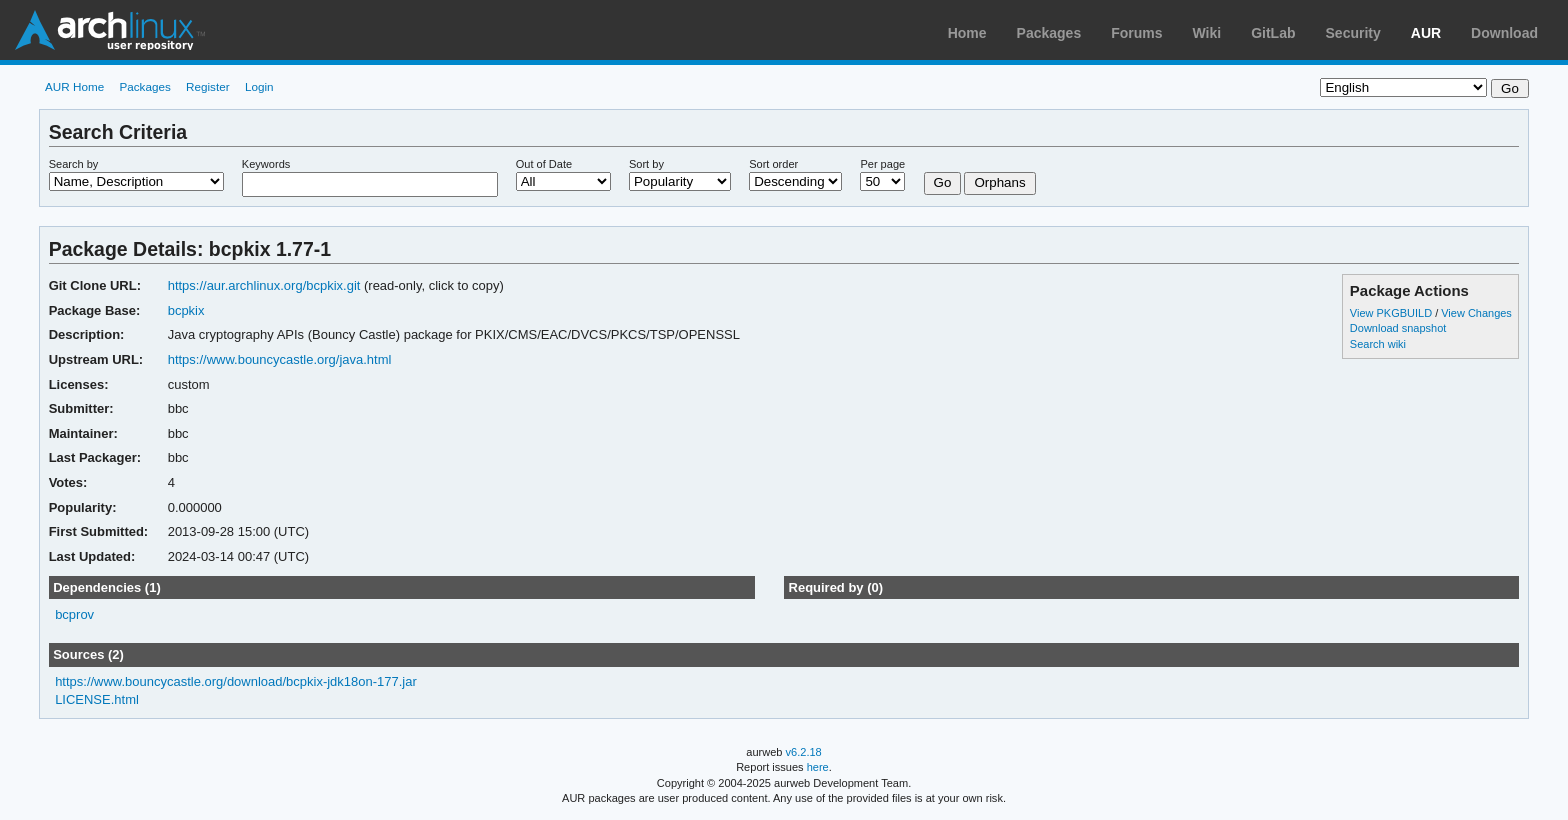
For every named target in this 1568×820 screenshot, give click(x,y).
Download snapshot (1398, 328)
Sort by (646, 164)
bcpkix (186, 310)
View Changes (1476, 313)
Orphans (999, 182)
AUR (1426, 33)
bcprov (74, 614)
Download (1504, 33)
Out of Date (544, 164)
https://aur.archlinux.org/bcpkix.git (264, 285)
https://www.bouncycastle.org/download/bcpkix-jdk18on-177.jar (236, 681)
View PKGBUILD (1392, 313)
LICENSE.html (97, 699)
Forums (1136, 33)
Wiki (1207, 33)
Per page (882, 164)
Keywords (266, 164)
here (818, 767)
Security (1353, 33)
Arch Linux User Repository (110, 30)
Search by (74, 164)
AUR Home (74, 86)
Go (943, 182)
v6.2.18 (804, 752)
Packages (1049, 33)
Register (208, 86)
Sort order (773, 164)
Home (967, 33)
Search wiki (1378, 344)
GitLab (1273, 33)
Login (259, 86)
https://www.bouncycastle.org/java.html (280, 359)
